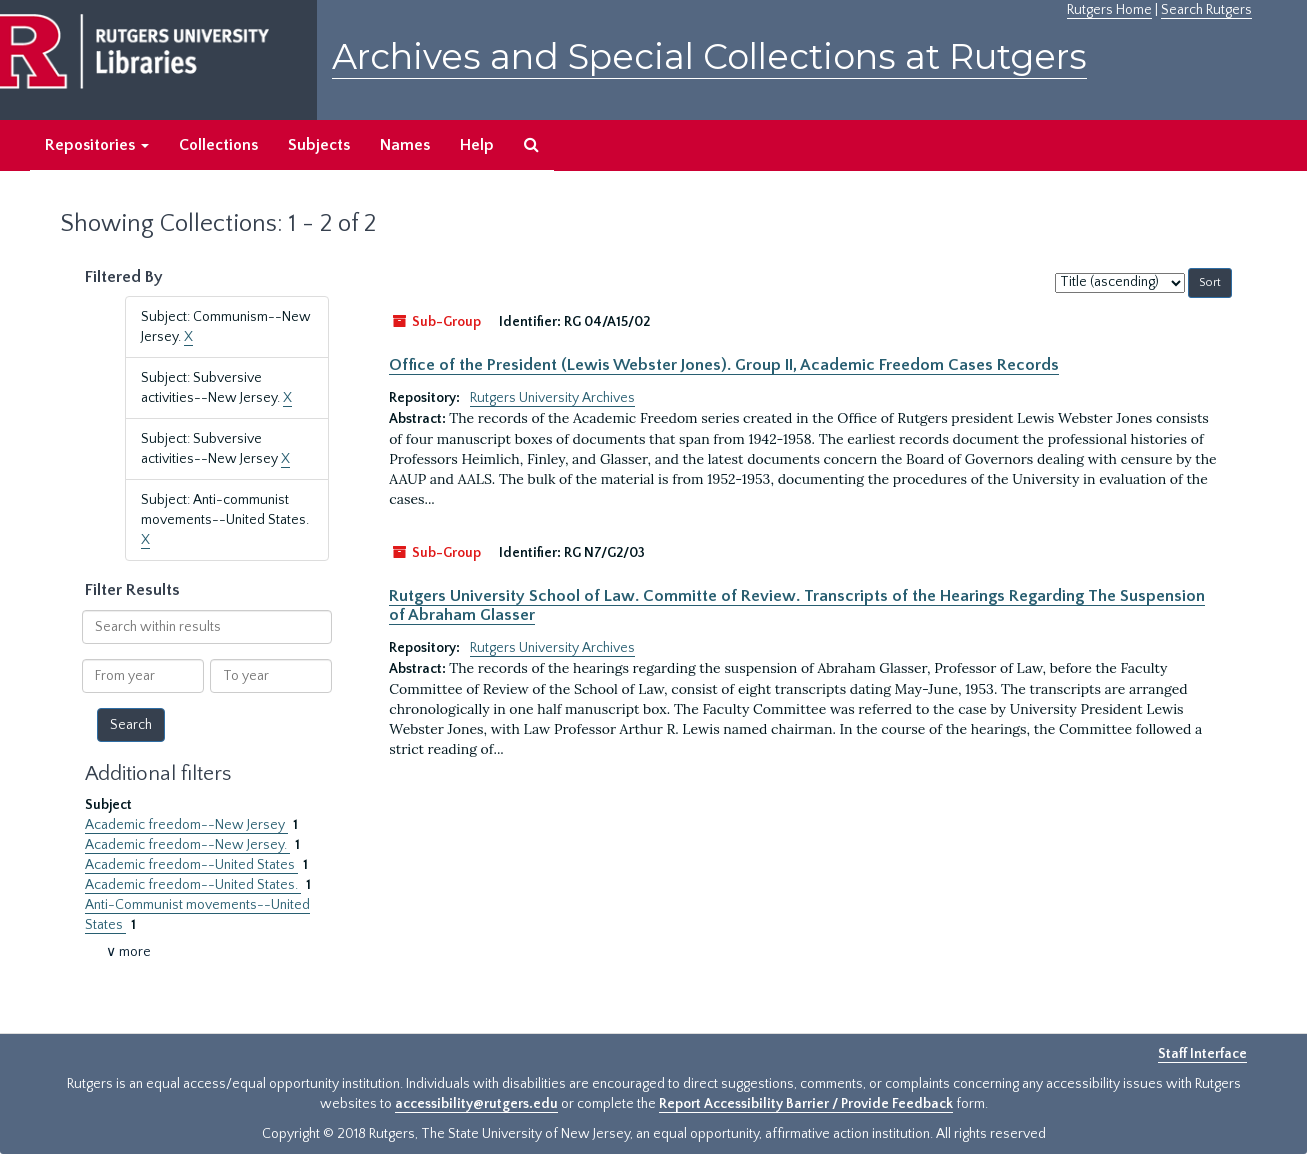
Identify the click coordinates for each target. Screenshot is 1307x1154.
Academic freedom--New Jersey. (187, 845)
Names (405, 145)
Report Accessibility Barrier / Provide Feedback (806, 1104)
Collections (218, 145)
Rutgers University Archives (552, 398)
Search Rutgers (1206, 10)
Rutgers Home (1109, 10)
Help (477, 145)
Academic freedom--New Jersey (186, 825)
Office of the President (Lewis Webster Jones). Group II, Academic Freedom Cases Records (724, 365)
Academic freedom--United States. (193, 885)
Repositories (97, 145)
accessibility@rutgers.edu (476, 1104)
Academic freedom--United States (191, 865)
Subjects (319, 145)
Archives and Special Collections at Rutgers (709, 56)
